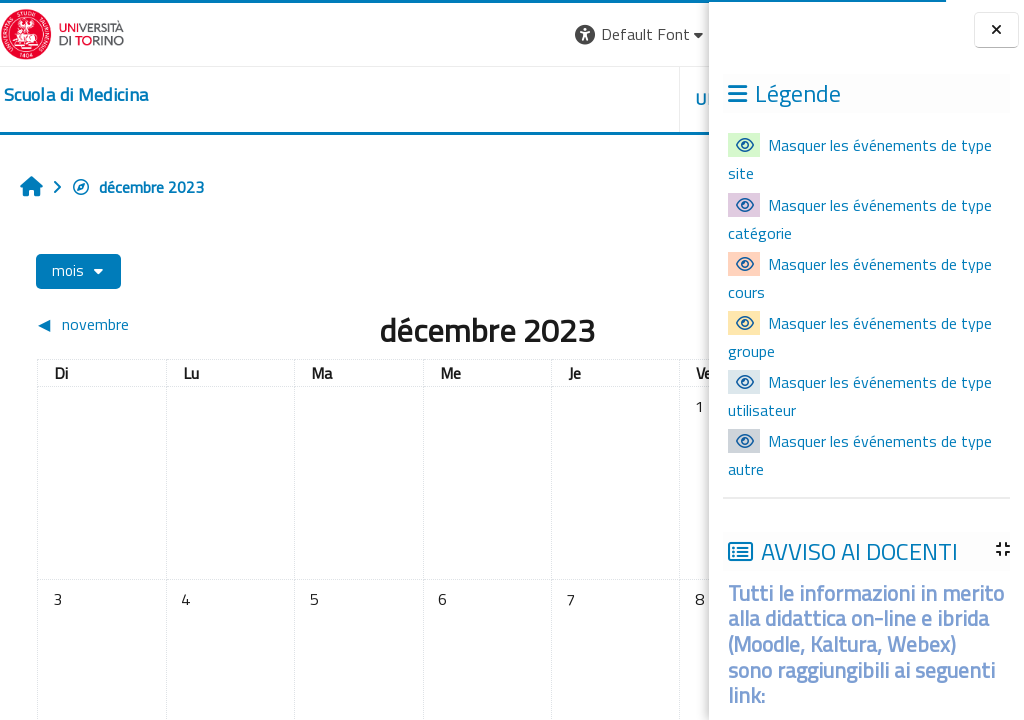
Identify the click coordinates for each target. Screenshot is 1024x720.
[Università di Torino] (62, 32)
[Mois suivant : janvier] (611, 324)
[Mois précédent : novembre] (117, 324)
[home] (76, 95)
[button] (395, 34)
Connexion (659, 34)
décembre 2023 (137, 187)
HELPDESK (588, 99)
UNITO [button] (475, 99)
